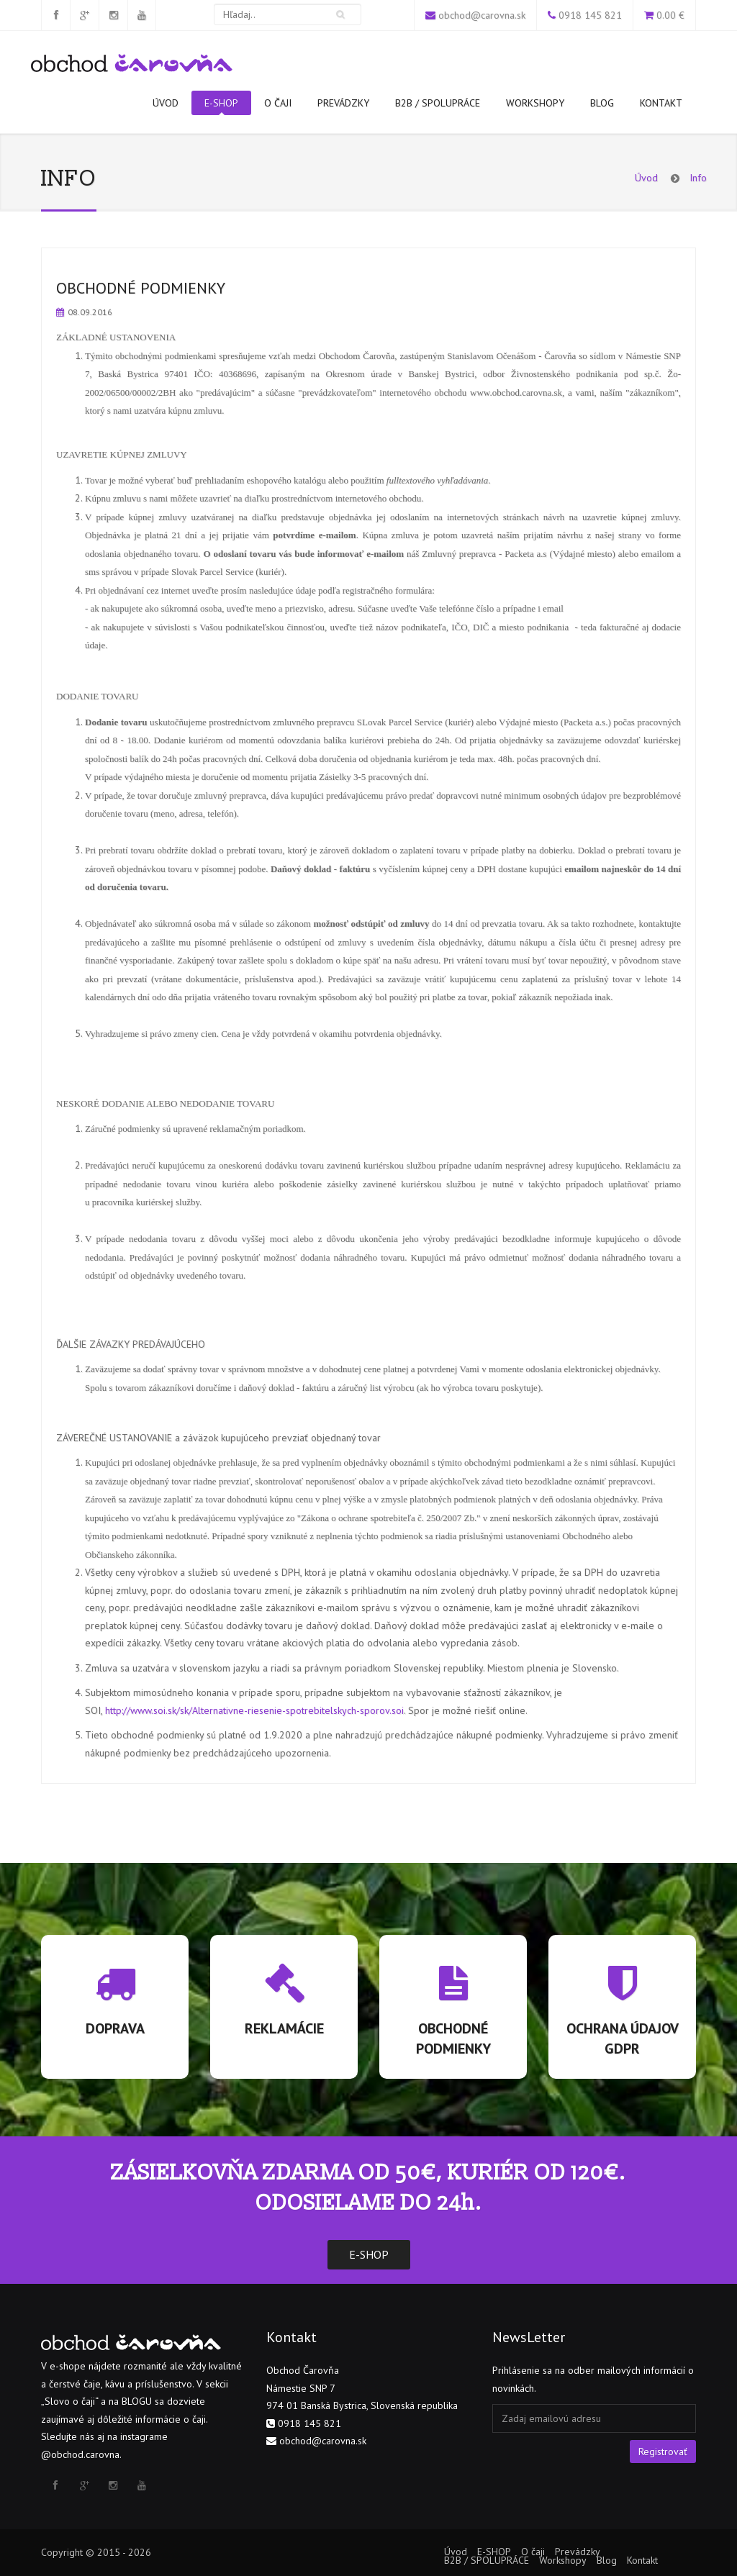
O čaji (277, 102)
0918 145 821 (590, 15)
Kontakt (661, 102)
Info (698, 177)
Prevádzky (343, 102)
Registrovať (662, 2451)
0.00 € (670, 15)
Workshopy (535, 102)
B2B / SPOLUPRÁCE (437, 102)
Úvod (165, 102)
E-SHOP (221, 105)
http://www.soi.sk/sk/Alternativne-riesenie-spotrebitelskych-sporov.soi (254, 1710)
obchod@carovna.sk (481, 15)
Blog (602, 102)
